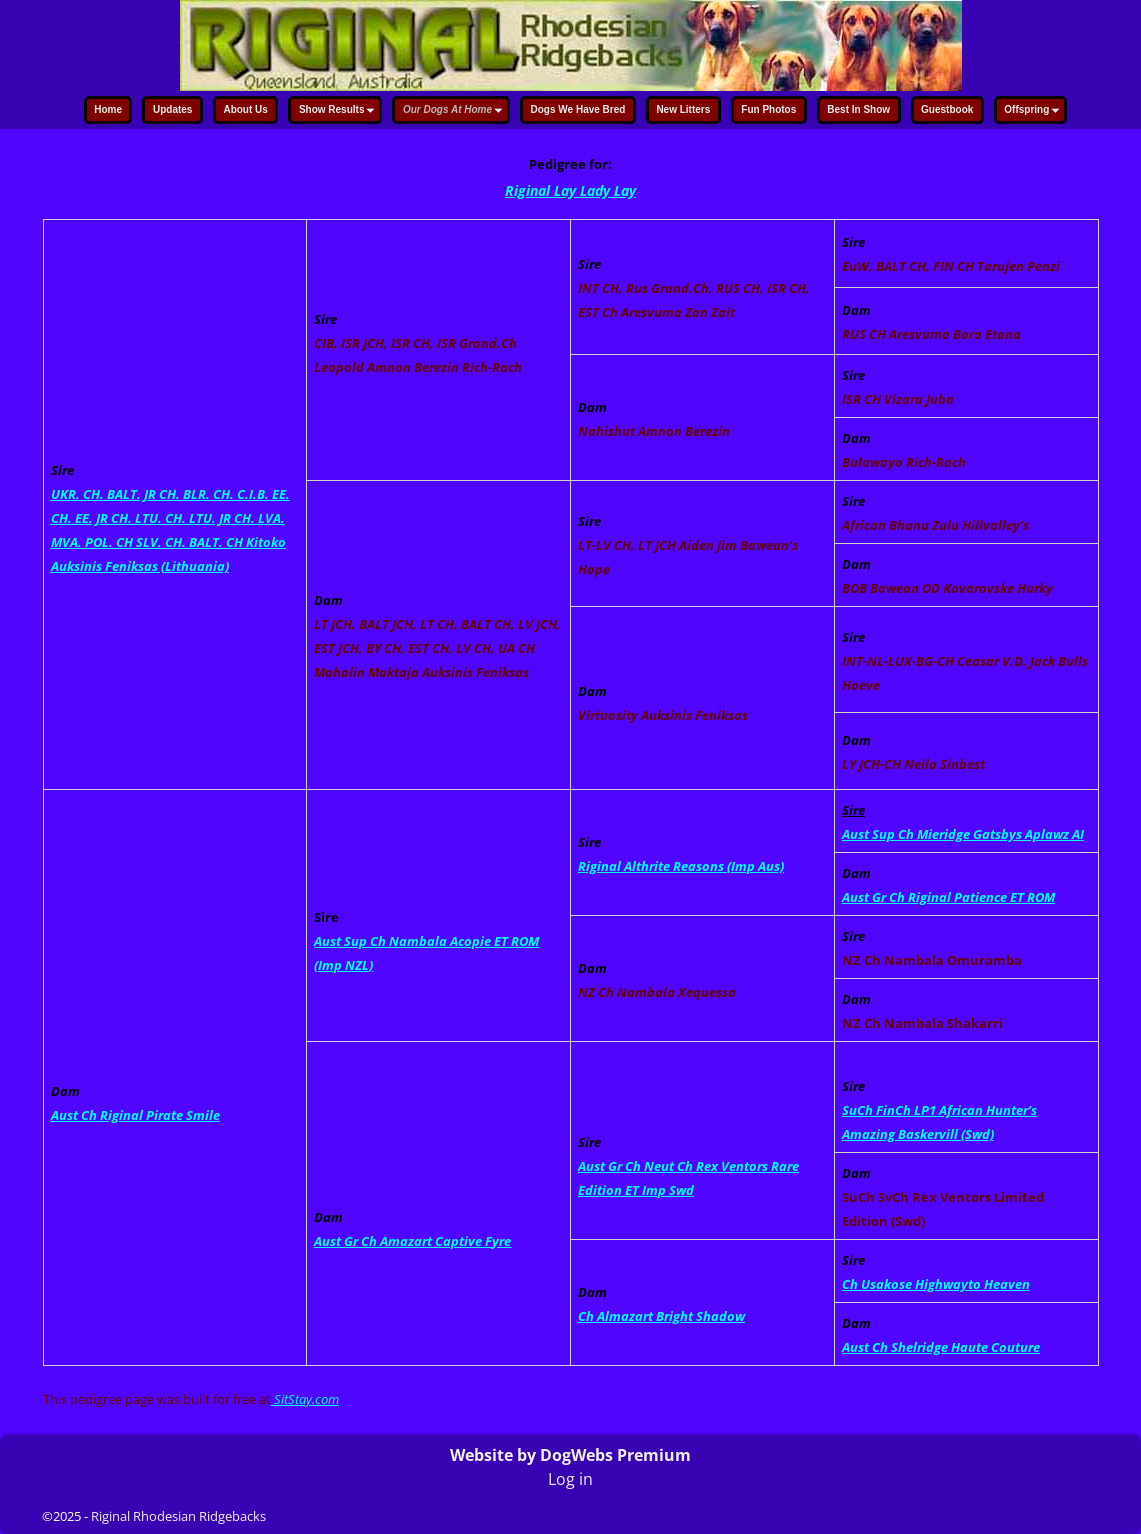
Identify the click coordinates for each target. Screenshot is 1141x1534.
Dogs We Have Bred (578, 109)
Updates (172, 109)
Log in (570, 1479)
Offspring (1034, 111)
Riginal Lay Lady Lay (570, 190)
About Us (245, 109)
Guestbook (947, 109)
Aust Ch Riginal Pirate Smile (135, 1115)
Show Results (339, 111)
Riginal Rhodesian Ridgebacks (178, 1516)
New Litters (683, 109)
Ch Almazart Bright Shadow (661, 1316)
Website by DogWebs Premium (570, 1455)
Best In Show (858, 109)
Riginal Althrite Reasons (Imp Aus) (681, 866)
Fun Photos (768, 109)
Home (108, 109)
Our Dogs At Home (455, 111)
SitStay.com (306, 1399)
